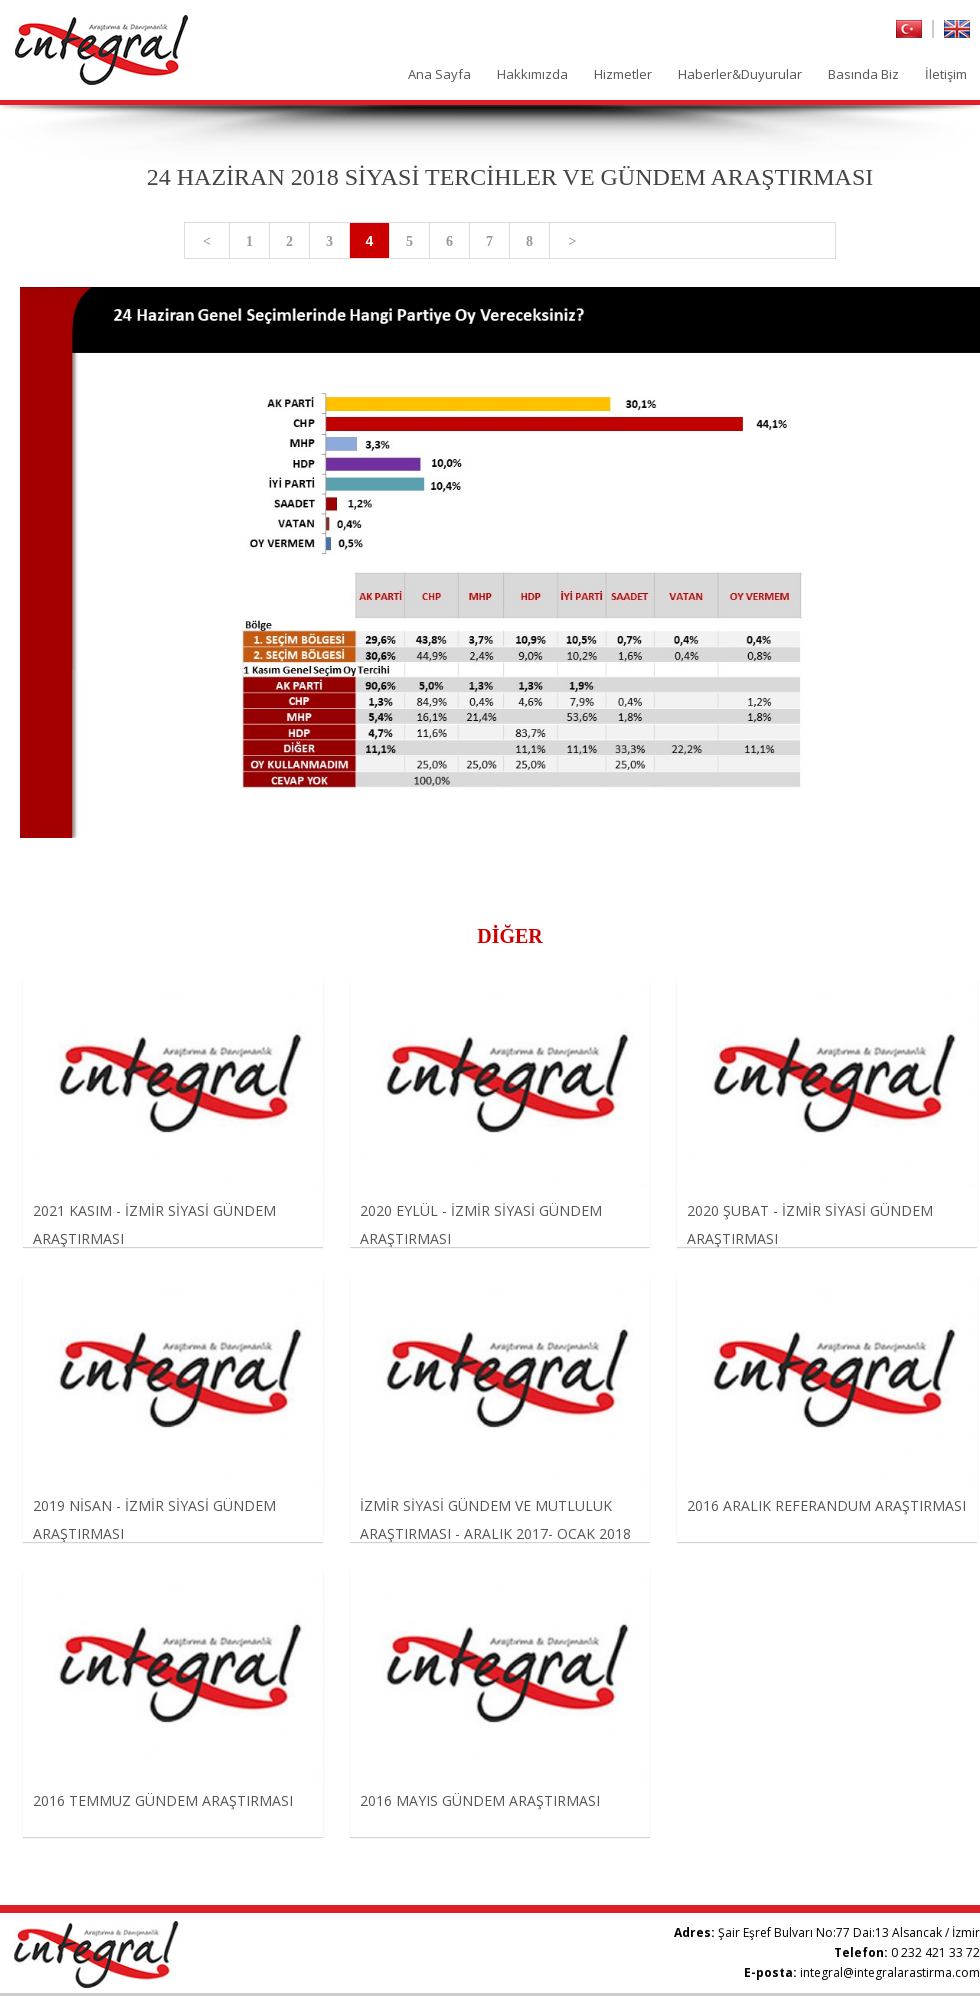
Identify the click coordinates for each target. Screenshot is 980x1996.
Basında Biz (863, 74)
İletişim (946, 74)
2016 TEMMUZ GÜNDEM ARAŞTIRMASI (163, 1800)
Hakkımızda (532, 74)
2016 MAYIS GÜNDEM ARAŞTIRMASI (480, 1800)
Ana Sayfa (439, 74)
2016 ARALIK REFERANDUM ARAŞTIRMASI (826, 1505)
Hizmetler (623, 74)
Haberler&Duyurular (740, 74)
